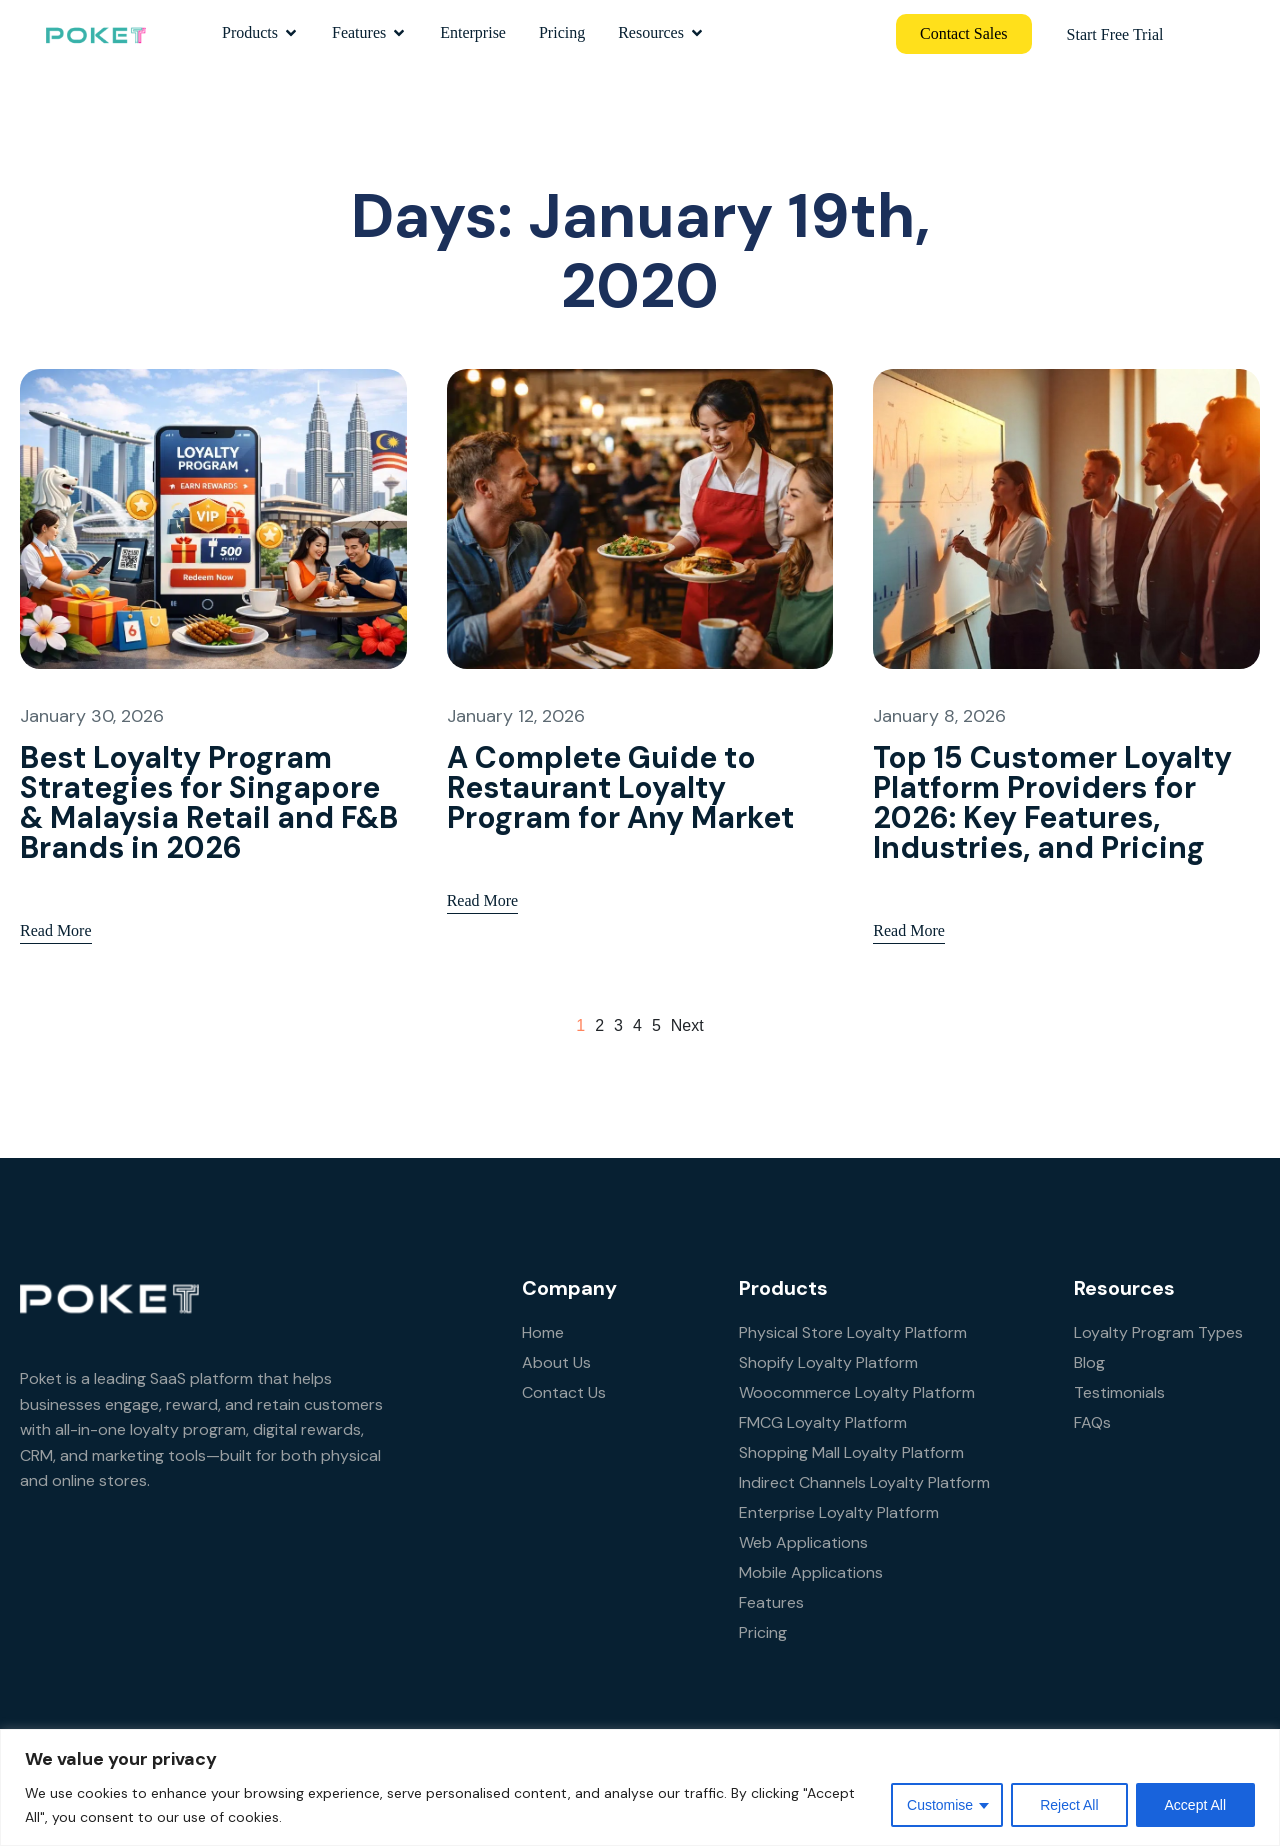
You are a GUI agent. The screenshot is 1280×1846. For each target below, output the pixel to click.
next (687, 1025)
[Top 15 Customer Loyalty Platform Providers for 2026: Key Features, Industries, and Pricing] (1066, 518)
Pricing (562, 32)
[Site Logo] (95, 33)
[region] (640, 1787)
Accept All (1195, 1805)
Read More (56, 911)
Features (369, 32)
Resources (661, 32)
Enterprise (473, 32)
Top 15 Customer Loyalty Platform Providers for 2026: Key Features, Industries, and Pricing (1052, 802)
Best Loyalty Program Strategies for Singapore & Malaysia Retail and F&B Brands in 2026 (209, 802)
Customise (940, 1805)
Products (260, 32)
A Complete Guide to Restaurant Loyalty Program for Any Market (620, 787)
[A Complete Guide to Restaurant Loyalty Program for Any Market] (640, 518)
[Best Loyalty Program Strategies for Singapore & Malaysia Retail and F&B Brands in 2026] (213, 518)
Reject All (1069, 1805)
